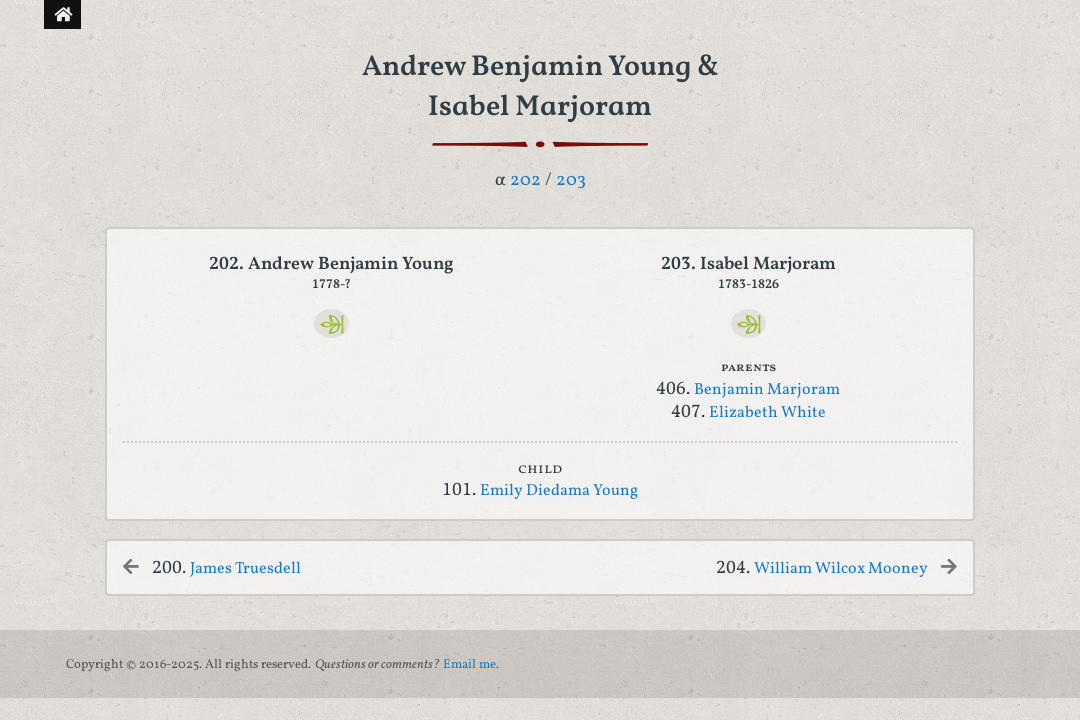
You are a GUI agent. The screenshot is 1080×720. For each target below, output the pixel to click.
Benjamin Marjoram (767, 390)
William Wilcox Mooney (841, 569)
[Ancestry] (331, 323)
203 (571, 180)
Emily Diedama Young (559, 491)
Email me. (471, 665)
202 (525, 180)
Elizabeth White (767, 413)
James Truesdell (245, 569)
